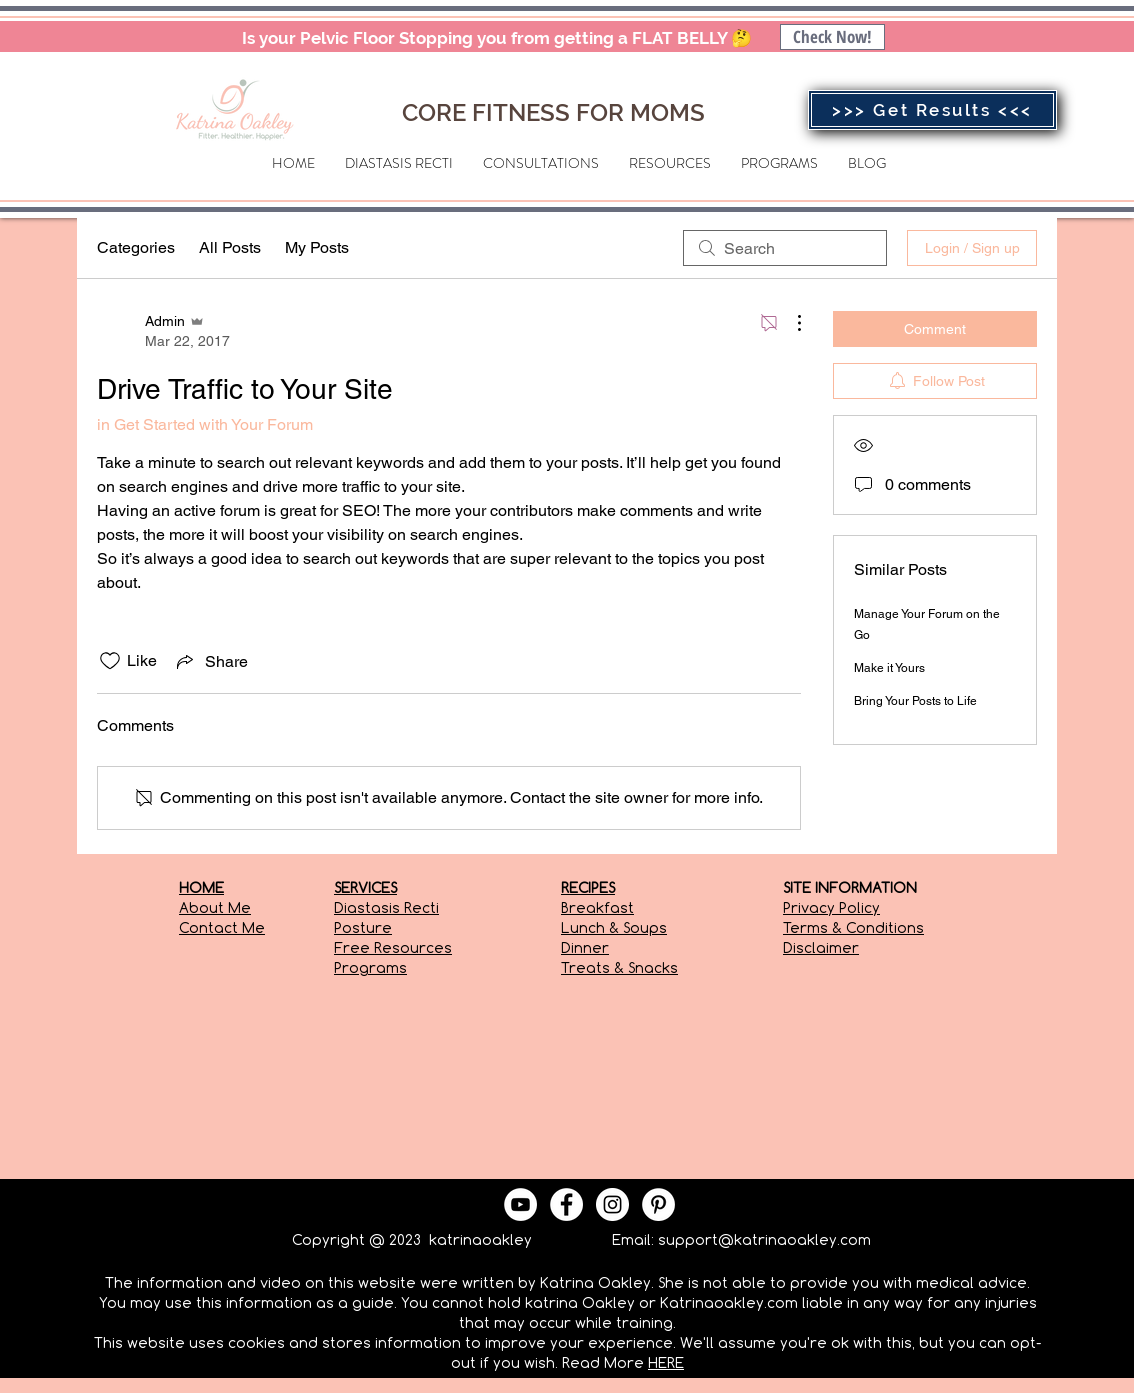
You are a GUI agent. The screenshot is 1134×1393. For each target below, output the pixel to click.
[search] (785, 248)
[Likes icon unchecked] (110, 661)
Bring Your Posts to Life (915, 701)
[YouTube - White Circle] (520, 1204)
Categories (136, 247)
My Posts (317, 247)
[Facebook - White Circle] (566, 1204)
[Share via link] (210, 661)
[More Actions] (789, 323)
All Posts (230, 247)
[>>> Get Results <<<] (932, 110)
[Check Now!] (832, 37)
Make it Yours (889, 668)
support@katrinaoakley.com (764, 1239)
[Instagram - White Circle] (612, 1204)
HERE (666, 1362)
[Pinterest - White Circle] (658, 1204)
